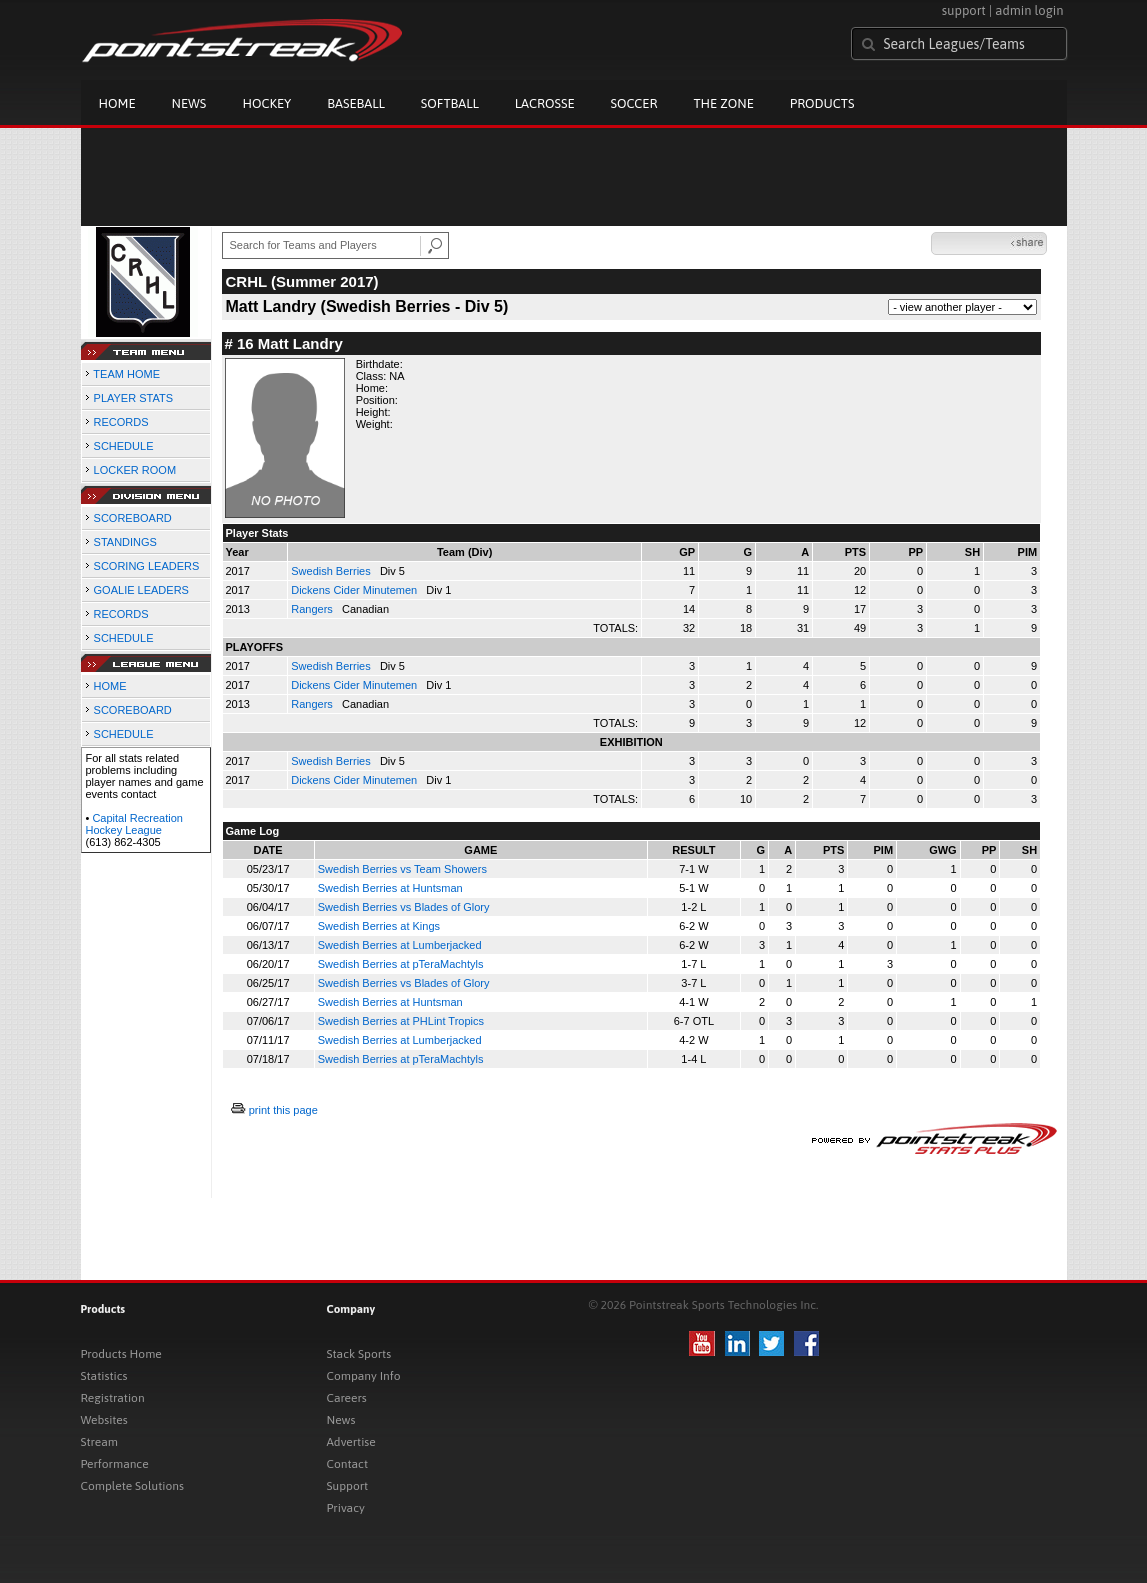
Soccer (634, 103)
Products (822, 103)
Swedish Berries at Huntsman (390, 888)
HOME (110, 686)
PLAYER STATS (133, 398)
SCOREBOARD (133, 518)
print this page (283, 1110)
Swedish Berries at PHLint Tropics (401, 1021)
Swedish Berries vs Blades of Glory (404, 907)
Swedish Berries (332, 571)
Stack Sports (359, 1354)
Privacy (346, 1508)
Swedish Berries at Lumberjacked (400, 945)
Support (348, 1486)
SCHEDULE (124, 446)
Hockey (266, 103)
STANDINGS (125, 542)
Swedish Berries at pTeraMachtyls (401, 964)
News (189, 103)
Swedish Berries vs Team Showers (402, 869)
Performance (115, 1464)
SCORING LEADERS (147, 566)
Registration (113, 1398)
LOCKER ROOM (135, 470)
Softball (450, 103)
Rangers (313, 609)
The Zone (723, 103)
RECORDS (121, 422)
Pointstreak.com (242, 42)
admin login (1029, 10)
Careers (347, 1398)
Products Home (121, 1354)
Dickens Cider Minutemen (355, 590)
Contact (348, 1464)
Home (117, 103)
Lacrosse (545, 103)
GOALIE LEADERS (141, 590)
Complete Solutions (132, 1486)
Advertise (351, 1442)
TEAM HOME (126, 374)
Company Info (364, 1376)
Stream (99, 1442)
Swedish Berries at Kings (379, 926)
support (964, 10)
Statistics (104, 1376)
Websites (104, 1420)
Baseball (356, 103)
